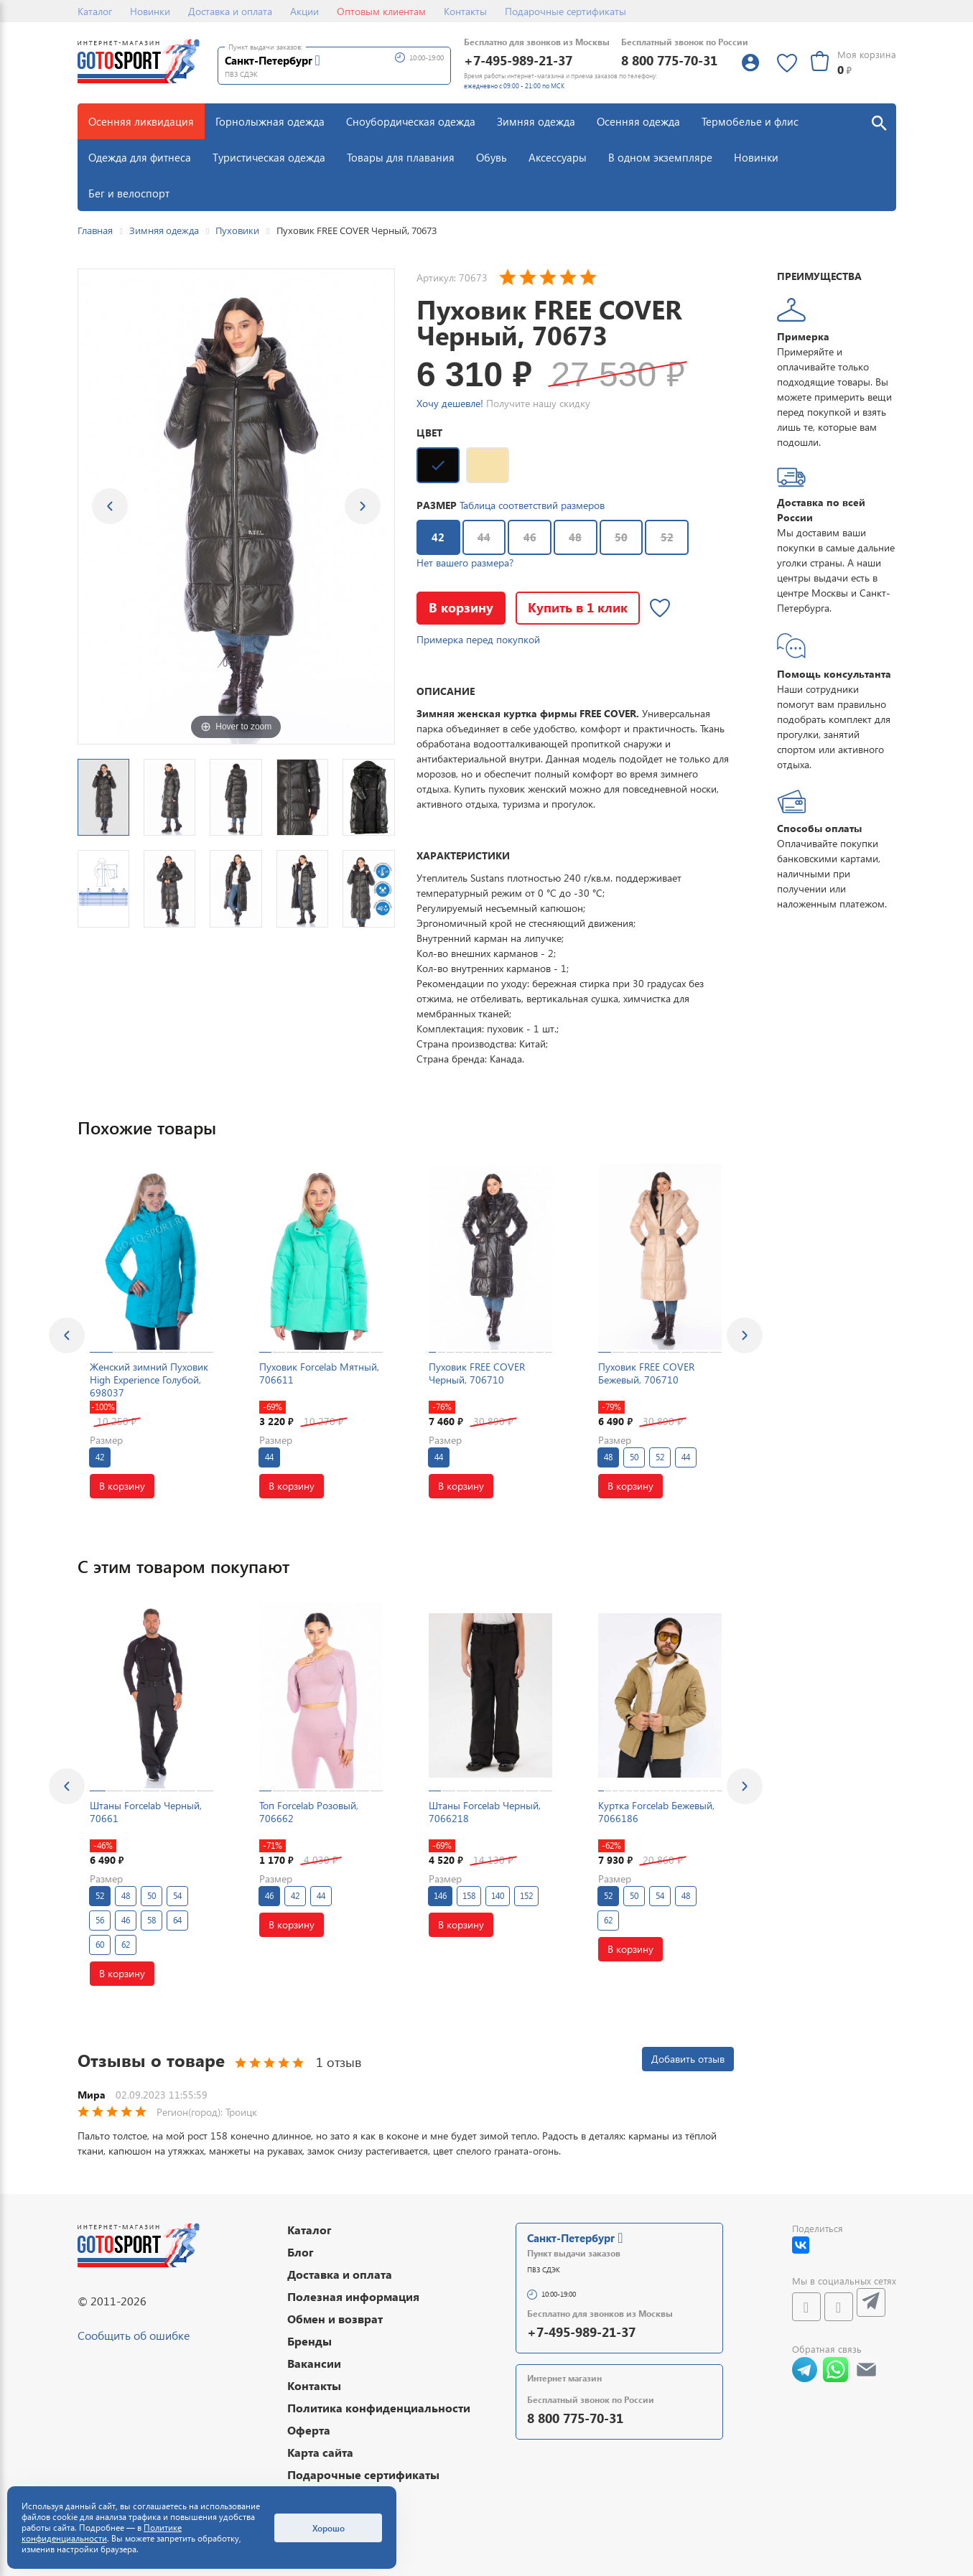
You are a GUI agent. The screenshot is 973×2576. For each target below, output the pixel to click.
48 (575, 537)
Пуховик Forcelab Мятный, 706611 (319, 1373)
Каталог (95, 11)
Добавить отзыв (688, 2059)
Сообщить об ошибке (134, 2335)
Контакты (465, 11)
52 (667, 537)
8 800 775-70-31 (669, 60)
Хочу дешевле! (449, 403)
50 (621, 537)
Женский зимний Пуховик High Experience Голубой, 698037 (149, 1379)
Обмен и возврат (335, 2318)
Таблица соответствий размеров (532, 505)
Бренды (309, 2340)
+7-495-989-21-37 (518, 60)
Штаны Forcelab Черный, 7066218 (485, 1811)
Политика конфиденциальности (378, 2407)
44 (484, 537)
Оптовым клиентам (381, 11)
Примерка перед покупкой (478, 639)
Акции (304, 11)
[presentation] (67, 1335)
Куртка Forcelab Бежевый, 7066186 (656, 1811)
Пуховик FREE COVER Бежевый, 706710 (646, 1373)
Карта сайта (320, 2452)
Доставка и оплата (230, 11)
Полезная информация (353, 2296)
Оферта (308, 2429)
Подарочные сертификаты (565, 11)
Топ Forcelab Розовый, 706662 (308, 1811)
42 (431, 532)
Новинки (150, 11)
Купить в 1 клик (578, 607)
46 (529, 537)
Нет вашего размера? (464, 562)
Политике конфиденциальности (102, 2533)
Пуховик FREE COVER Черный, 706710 (477, 1373)
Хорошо (328, 2528)
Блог (300, 2251)
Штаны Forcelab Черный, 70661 (146, 1811)
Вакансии (314, 2363)
